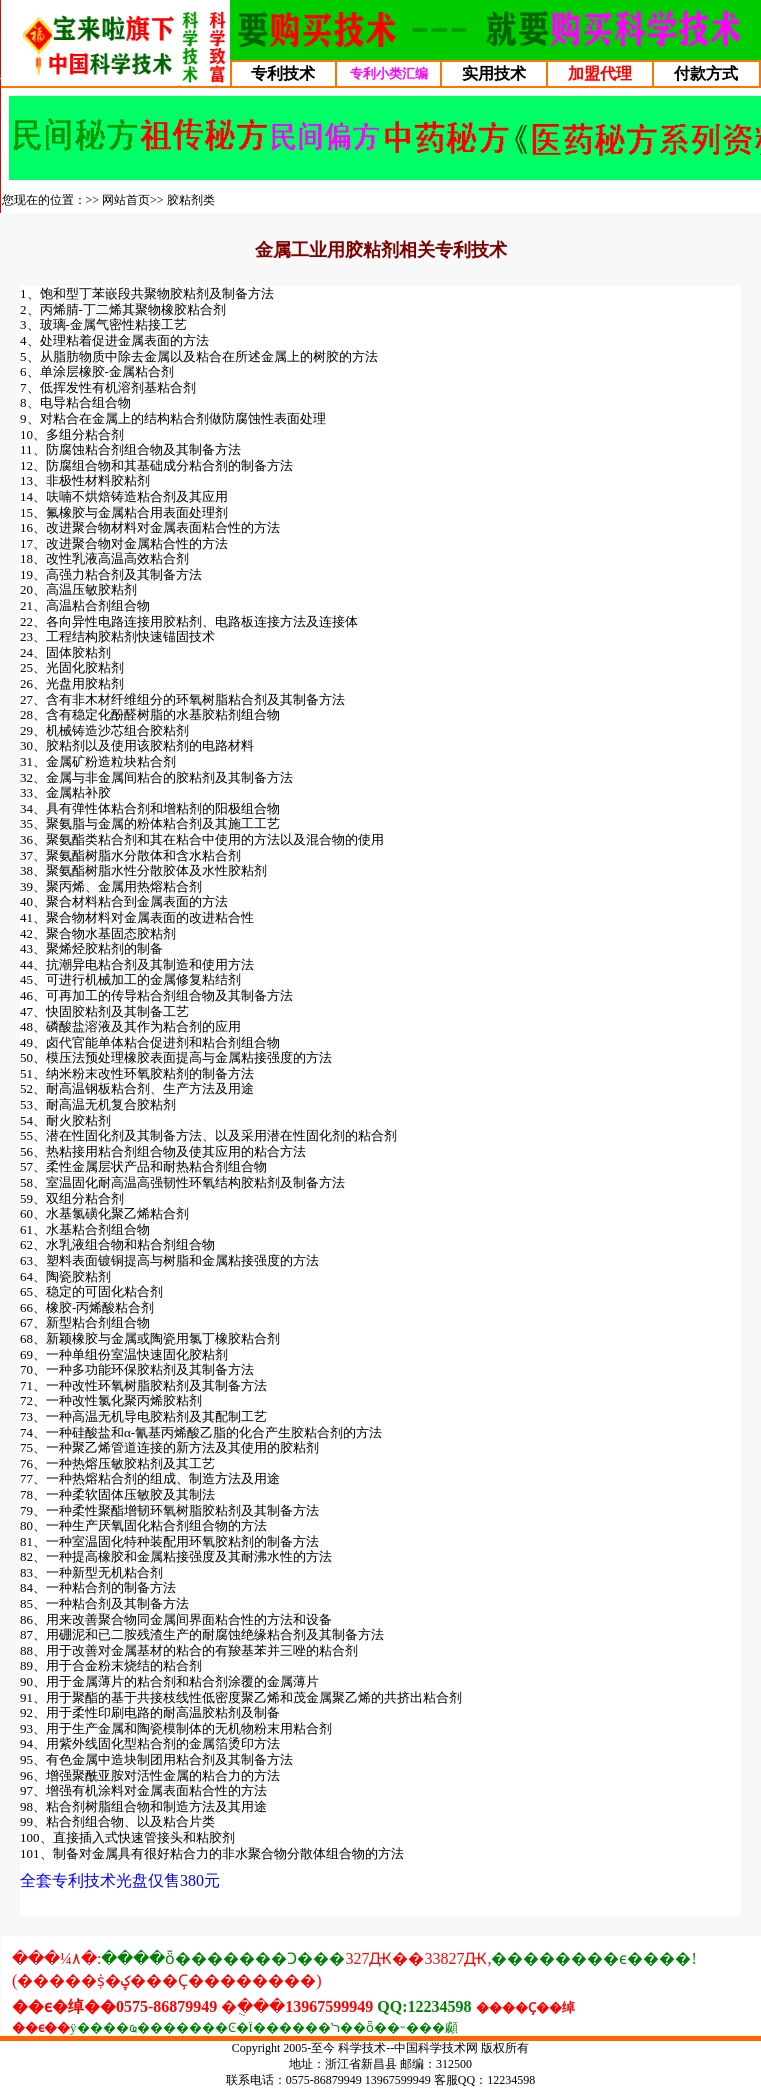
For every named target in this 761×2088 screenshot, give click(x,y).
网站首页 (126, 200)
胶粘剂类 (191, 200)
